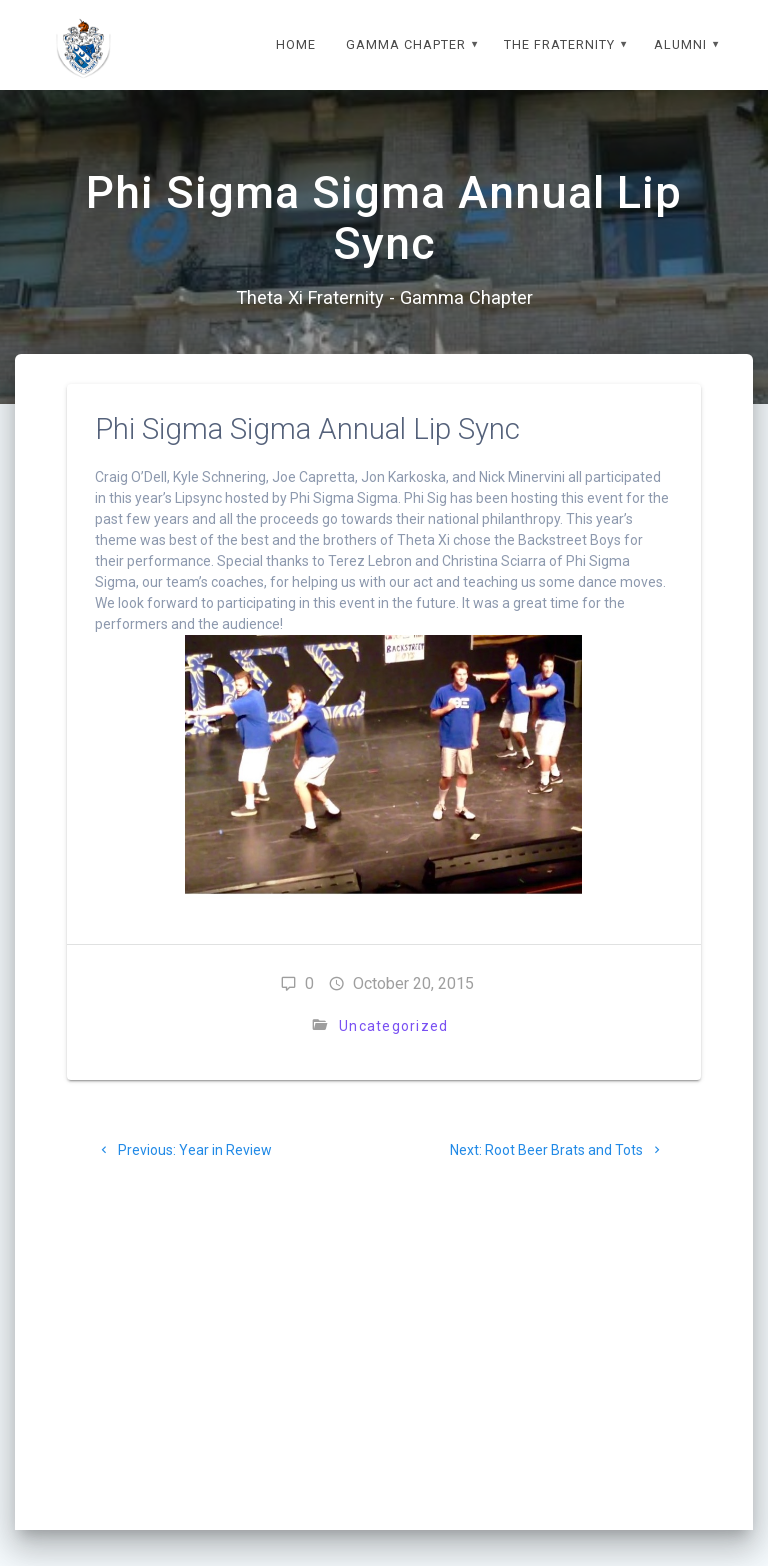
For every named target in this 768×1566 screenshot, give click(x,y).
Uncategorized (393, 1026)
